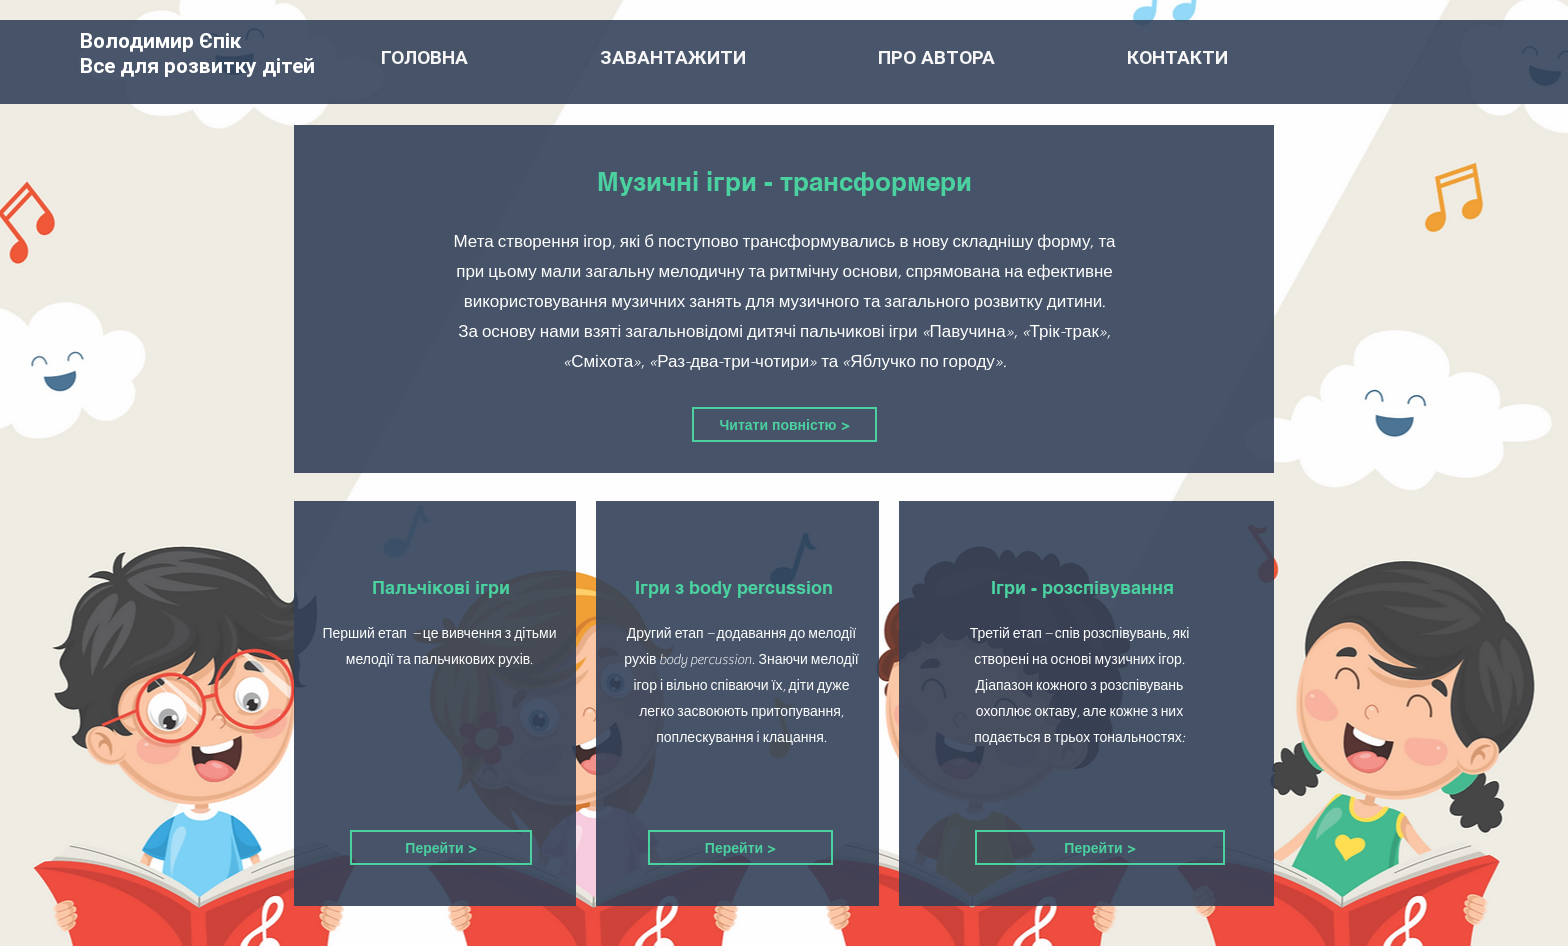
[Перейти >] (441, 847)
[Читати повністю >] (784, 424)
